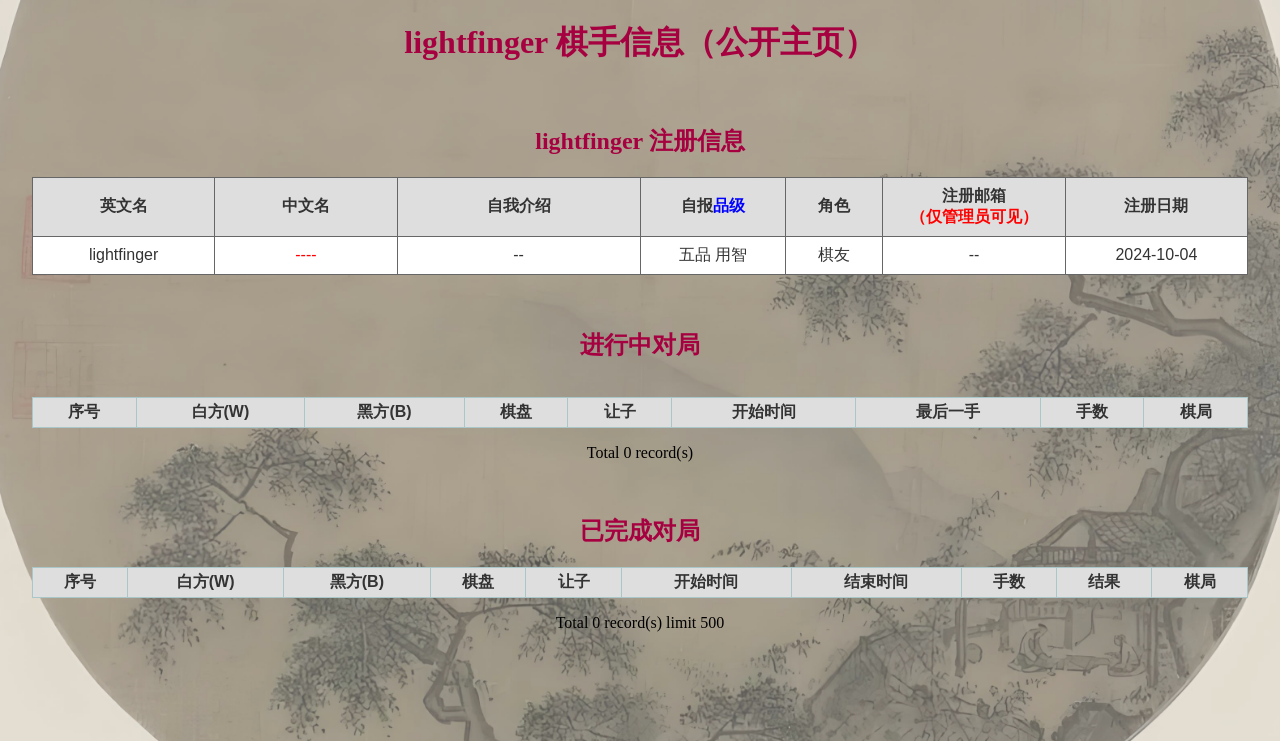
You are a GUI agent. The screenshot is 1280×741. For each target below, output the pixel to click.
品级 (729, 205)
